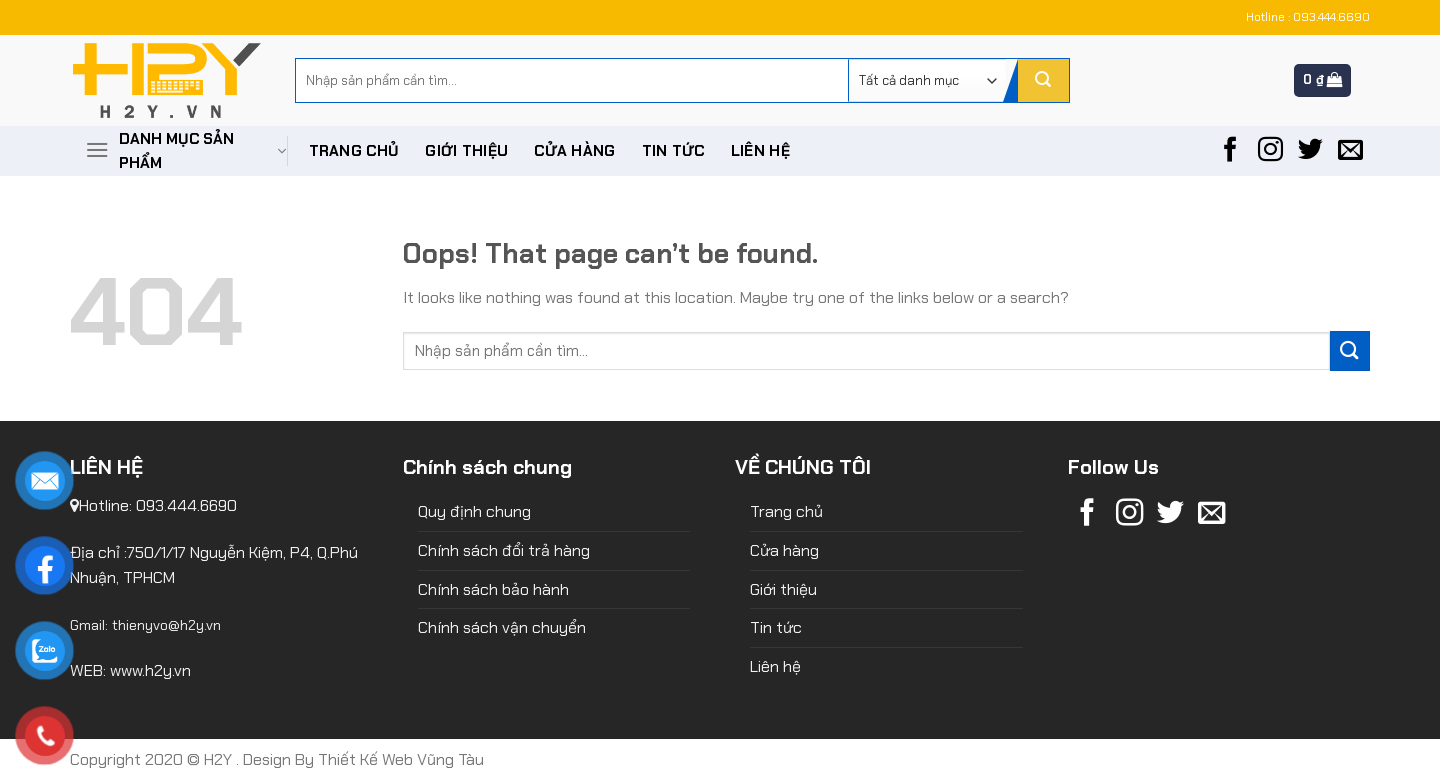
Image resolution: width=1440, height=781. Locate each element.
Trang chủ (354, 151)
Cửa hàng (574, 151)
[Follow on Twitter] (1310, 151)
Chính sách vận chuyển (502, 627)
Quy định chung (474, 511)
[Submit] (1043, 80)
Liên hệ (760, 151)
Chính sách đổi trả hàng (504, 550)
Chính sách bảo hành (493, 589)
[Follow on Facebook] (1230, 151)
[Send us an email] (1350, 151)
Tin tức (673, 151)
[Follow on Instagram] (1270, 151)
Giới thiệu (466, 151)
